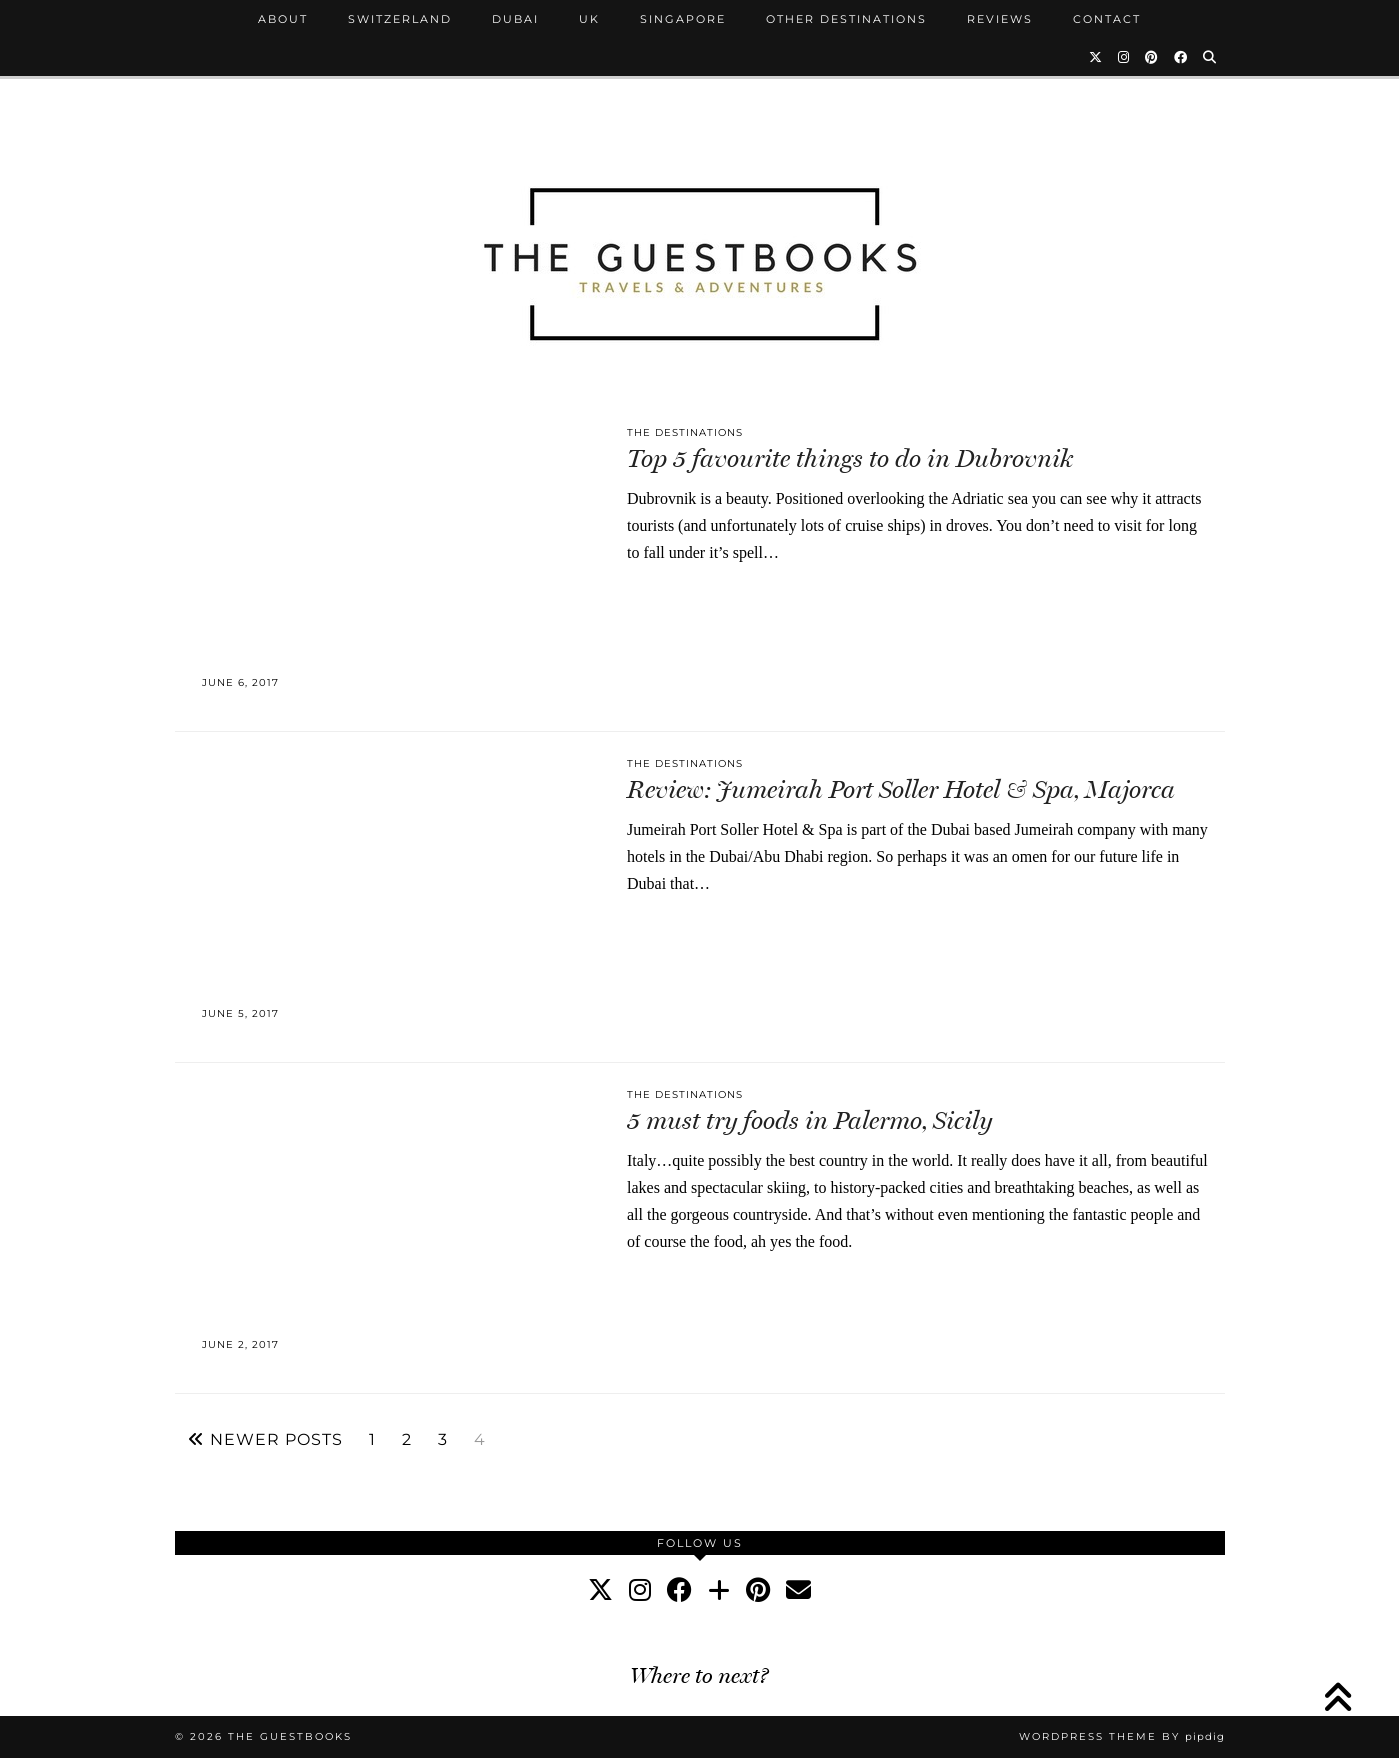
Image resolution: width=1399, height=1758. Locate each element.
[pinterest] (758, 1590)
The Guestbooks (290, 1736)
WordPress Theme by (1122, 1736)
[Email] (798, 1590)
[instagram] (640, 1590)
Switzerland (400, 19)
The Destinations (685, 432)
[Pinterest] (1152, 57)
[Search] (1210, 57)
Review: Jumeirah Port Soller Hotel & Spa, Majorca (901, 789)
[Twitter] (1096, 57)
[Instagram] (1124, 57)
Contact (1107, 19)
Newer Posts (265, 1440)
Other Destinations (846, 19)
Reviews (1000, 19)
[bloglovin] (719, 1590)
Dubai (515, 19)
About (283, 19)
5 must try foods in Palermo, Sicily (809, 1120)
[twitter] (600, 1590)
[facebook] (679, 1590)
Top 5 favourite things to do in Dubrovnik (850, 458)
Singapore (683, 19)
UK (589, 19)
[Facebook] (1181, 57)
